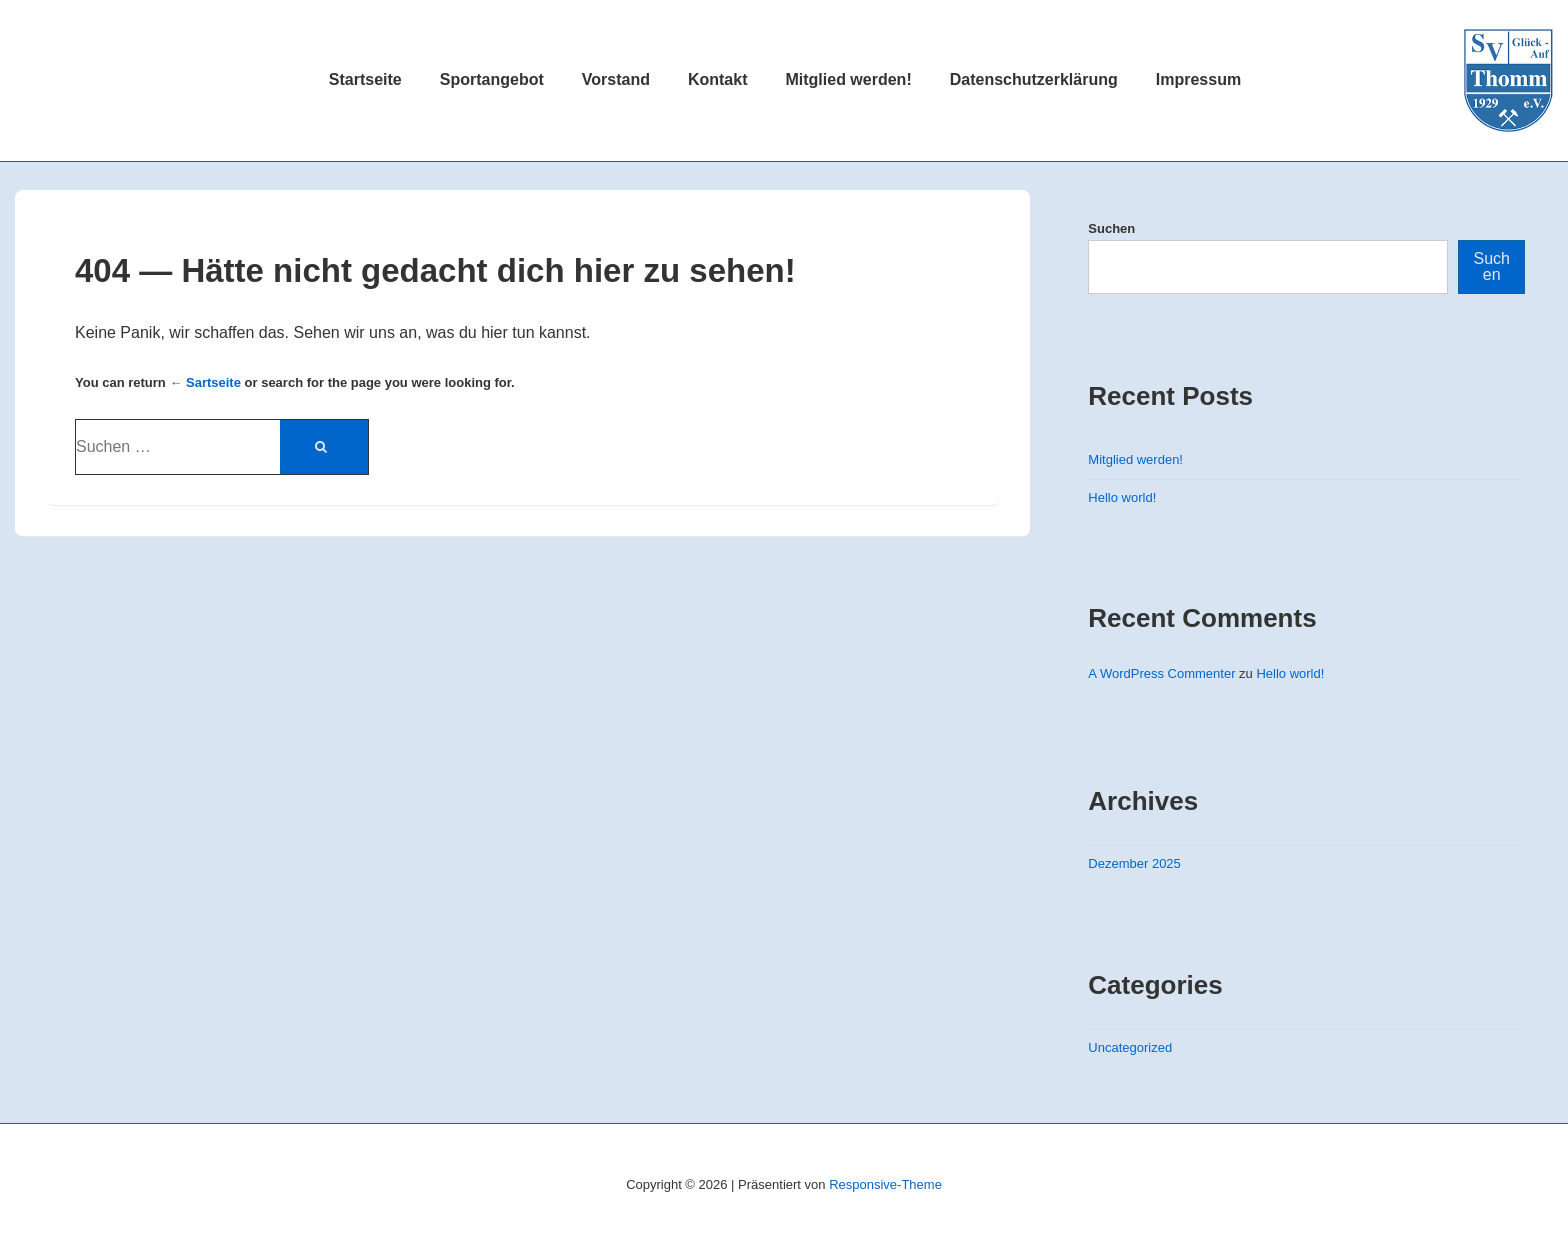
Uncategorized (1130, 1047)
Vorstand (616, 79)
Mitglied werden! (848, 79)
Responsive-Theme (885, 1184)
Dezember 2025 (1134, 863)
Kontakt (718, 79)
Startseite (365, 79)
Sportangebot (492, 79)
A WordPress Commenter (1161, 673)
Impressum (1198, 79)
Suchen (1111, 228)
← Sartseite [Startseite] (205, 382)
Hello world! (1122, 497)
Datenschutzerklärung (1034, 79)
